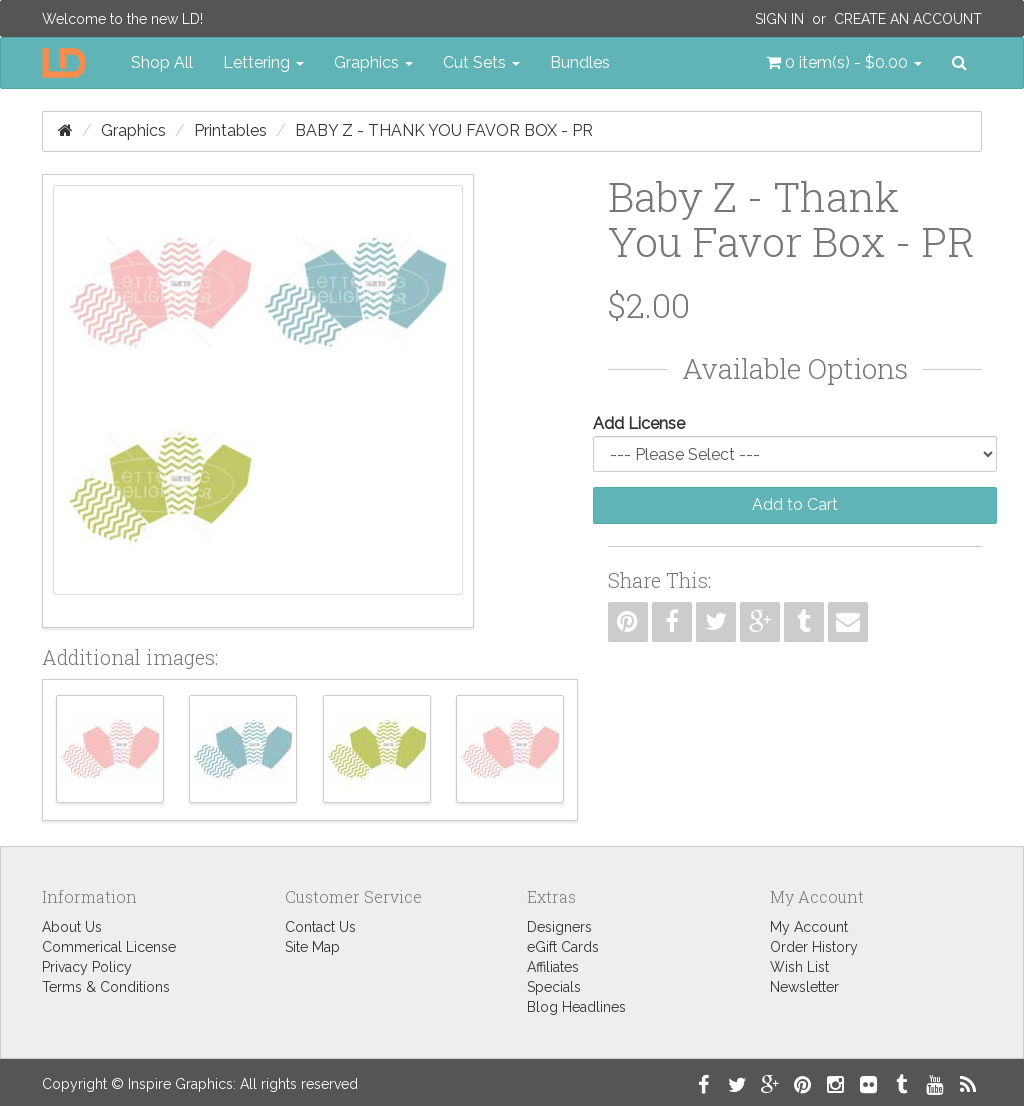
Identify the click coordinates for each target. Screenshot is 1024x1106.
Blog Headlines (576, 1007)
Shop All (162, 62)
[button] (844, 63)
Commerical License (109, 947)
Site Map (312, 947)
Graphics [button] (373, 62)
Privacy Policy (87, 967)
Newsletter (804, 987)
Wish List (799, 967)
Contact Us (320, 927)
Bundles (580, 62)
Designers (559, 927)
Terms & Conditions (106, 987)
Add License (639, 423)
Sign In (779, 19)
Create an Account (908, 19)
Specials (554, 987)
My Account (809, 927)
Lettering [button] (263, 62)
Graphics (133, 130)
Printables (230, 130)
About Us (72, 927)
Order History (814, 947)
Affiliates (553, 967)
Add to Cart (795, 504)
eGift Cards (563, 947)
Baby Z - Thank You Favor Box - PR (444, 130)
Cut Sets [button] (481, 62)
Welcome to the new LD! (122, 19)
